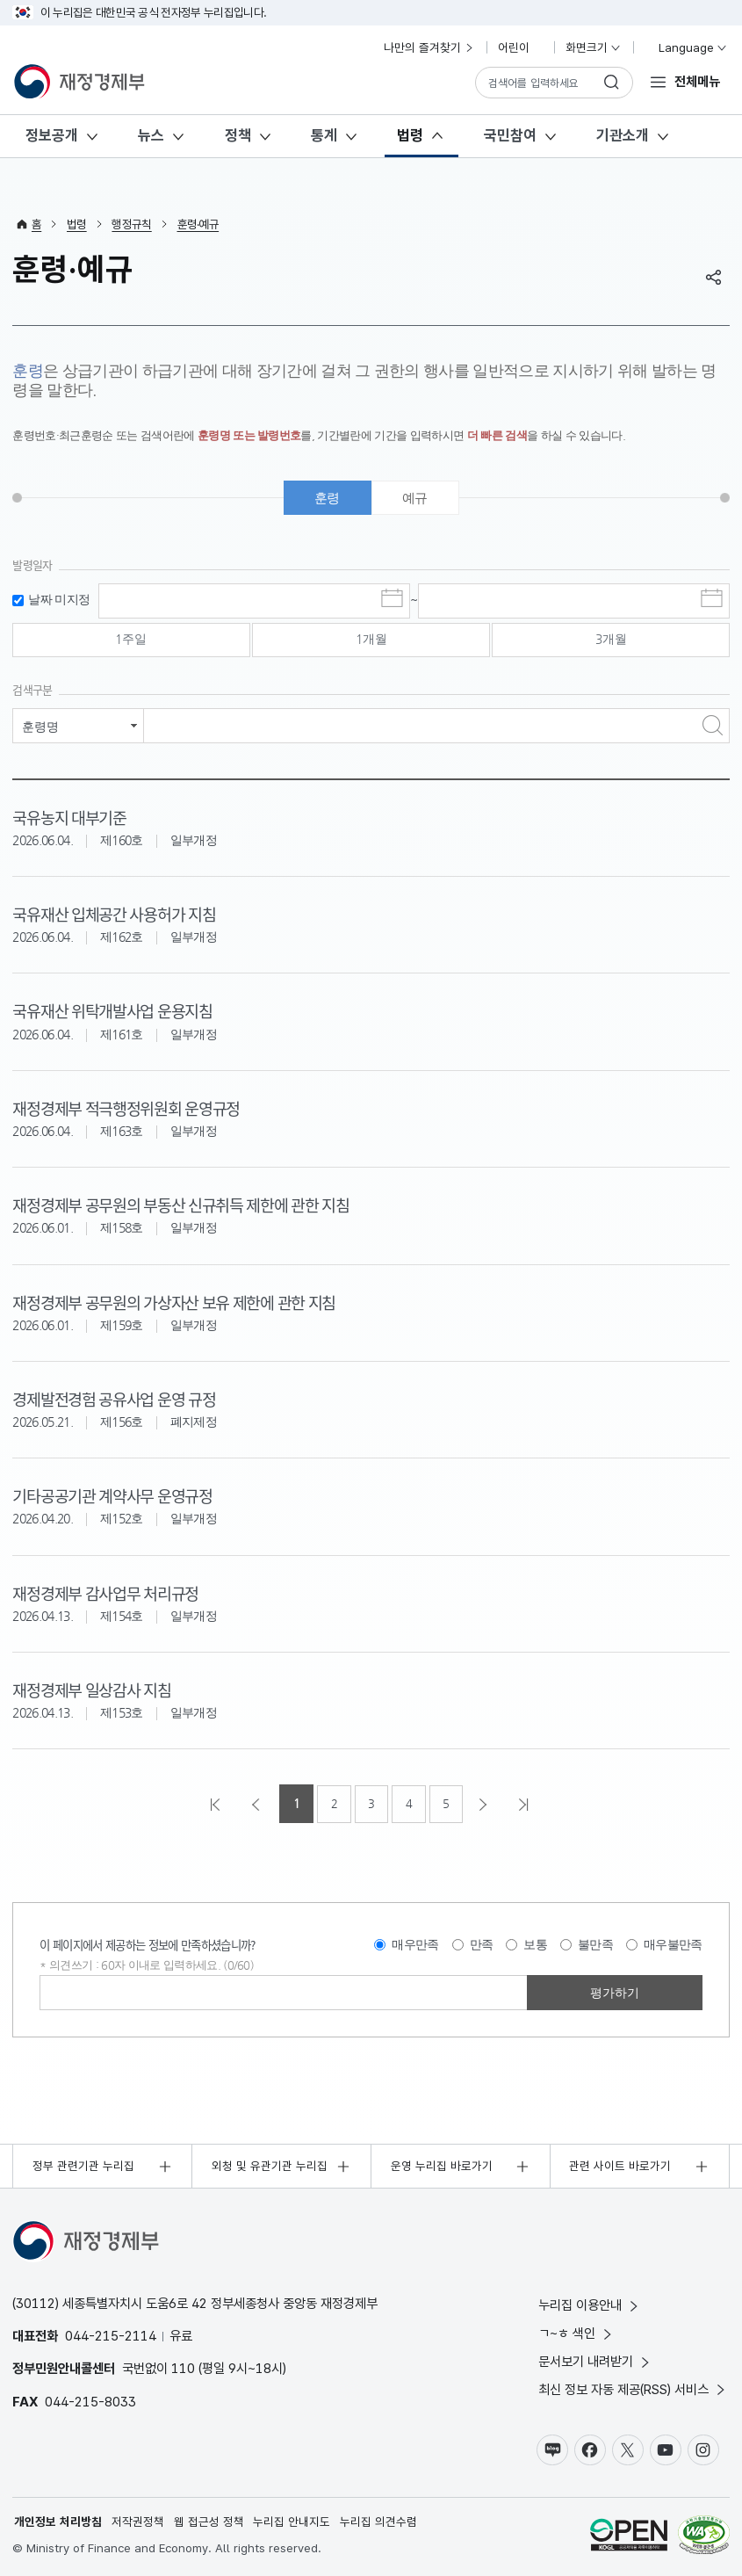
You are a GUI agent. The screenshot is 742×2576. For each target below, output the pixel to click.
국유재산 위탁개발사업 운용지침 (112, 1012)
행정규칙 (131, 224)
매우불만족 (673, 1943)
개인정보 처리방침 (58, 2521)
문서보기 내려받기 (595, 2360)
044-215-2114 (110, 2334)
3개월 (611, 641)
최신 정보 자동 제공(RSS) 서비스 (633, 2388)
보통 (535, 1943)
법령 (410, 135)
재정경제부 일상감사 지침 (91, 1688)
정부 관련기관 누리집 (83, 2165)
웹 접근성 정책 (209, 2521)
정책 (238, 135)
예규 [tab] (415, 498)
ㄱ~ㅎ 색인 (576, 2332)
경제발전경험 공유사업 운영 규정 (113, 1398)
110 (183, 2367)
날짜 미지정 (59, 601)
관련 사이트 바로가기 (620, 2165)
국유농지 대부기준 (69, 818)
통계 (324, 135)
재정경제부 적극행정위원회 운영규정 (125, 1108)
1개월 (371, 641)
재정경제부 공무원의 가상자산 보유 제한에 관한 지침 (173, 1301)
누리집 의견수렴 (378, 2521)
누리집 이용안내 (589, 2304)
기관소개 (622, 135)
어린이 (521, 47)
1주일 (131, 641)
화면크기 (594, 47)
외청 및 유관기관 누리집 (270, 2165)
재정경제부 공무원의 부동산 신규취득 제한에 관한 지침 (180, 1205)
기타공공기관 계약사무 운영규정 (112, 1495)
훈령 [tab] (327, 498)
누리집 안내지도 (292, 2521)
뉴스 (151, 135)
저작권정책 (138, 2521)
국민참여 (510, 135)
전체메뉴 (697, 81)
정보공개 (51, 135)
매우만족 (415, 1943)
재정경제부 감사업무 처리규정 (105, 1591)
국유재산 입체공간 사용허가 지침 (113, 915)
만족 (481, 1943)
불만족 (595, 1943)
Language (685, 47)
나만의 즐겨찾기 (429, 47)
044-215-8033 (90, 2399)
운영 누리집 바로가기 (442, 2165)
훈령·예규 (198, 224)
